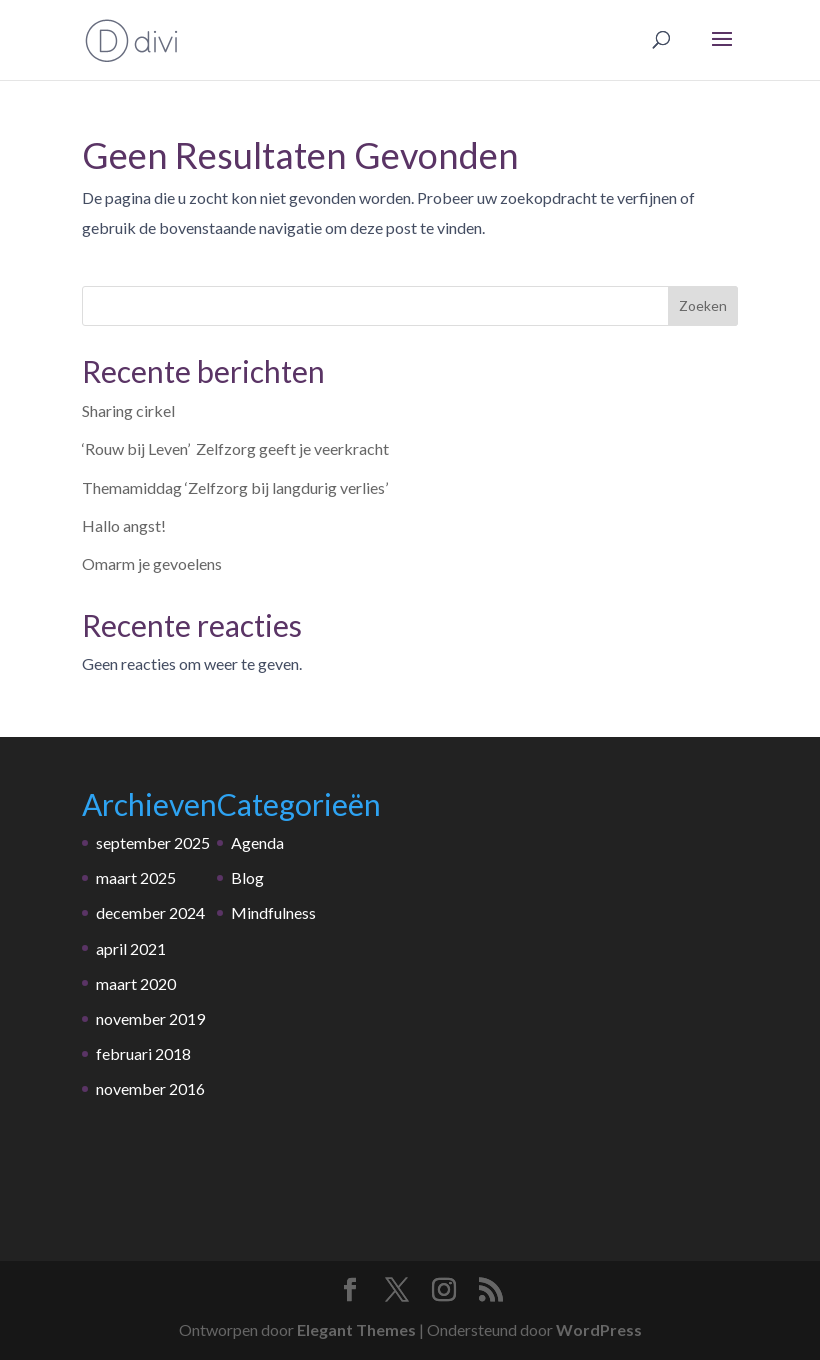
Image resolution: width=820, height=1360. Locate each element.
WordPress (599, 1329)
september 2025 (153, 842)
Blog (247, 877)
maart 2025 (136, 877)
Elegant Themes (356, 1329)
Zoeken (703, 305)
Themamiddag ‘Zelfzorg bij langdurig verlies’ (235, 487)
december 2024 (150, 912)
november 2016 (150, 1088)
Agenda (257, 842)
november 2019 (150, 1018)
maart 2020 (136, 983)
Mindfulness (273, 912)
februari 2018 (143, 1053)
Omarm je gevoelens (152, 563)
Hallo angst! (124, 525)
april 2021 (131, 948)
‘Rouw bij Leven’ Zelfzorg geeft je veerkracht (235, 448)
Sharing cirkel (128, 410)
